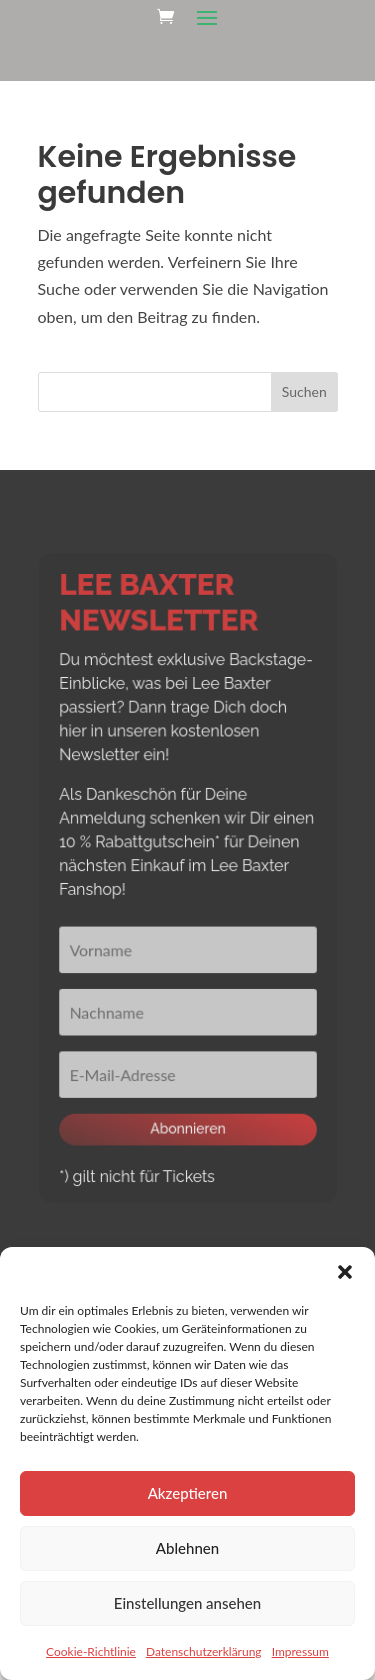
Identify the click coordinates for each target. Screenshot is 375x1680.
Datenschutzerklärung (204, 1651)
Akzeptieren (188, 1493)
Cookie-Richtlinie (91, 1651)
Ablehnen (187, 1548)
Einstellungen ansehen (187, 1603)
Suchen (304, 391)
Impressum (300, 1651)
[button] (345, 1272)
